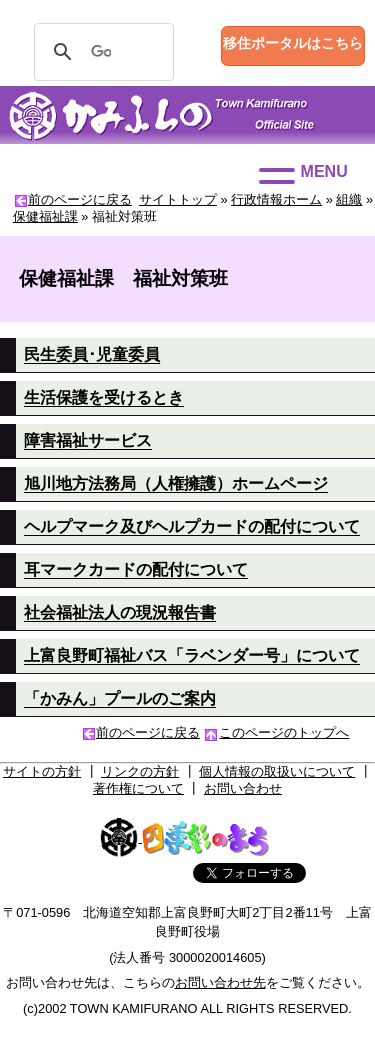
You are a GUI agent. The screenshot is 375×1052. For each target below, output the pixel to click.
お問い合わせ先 (220, 982)
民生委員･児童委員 (92, 354)
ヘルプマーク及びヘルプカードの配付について (192, 526)
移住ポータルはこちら (293, 43)
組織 (349, 199)
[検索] (101, 52)
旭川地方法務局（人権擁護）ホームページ (176, 483)
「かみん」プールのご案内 (120, 698)
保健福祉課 (45, 216)
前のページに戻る (80, 199)
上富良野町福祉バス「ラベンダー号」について (192, 655)
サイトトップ (178, 199)
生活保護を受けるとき (104, 397)
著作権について (138, 788)
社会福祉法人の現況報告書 (120, 612)
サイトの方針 (42, 771)
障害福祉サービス (88, 440)
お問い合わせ (243, 788)
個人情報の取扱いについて (277, 771)
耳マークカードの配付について (136, 569)
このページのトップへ (284, 732)
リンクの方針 (140, 771)
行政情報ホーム (276, 199)
